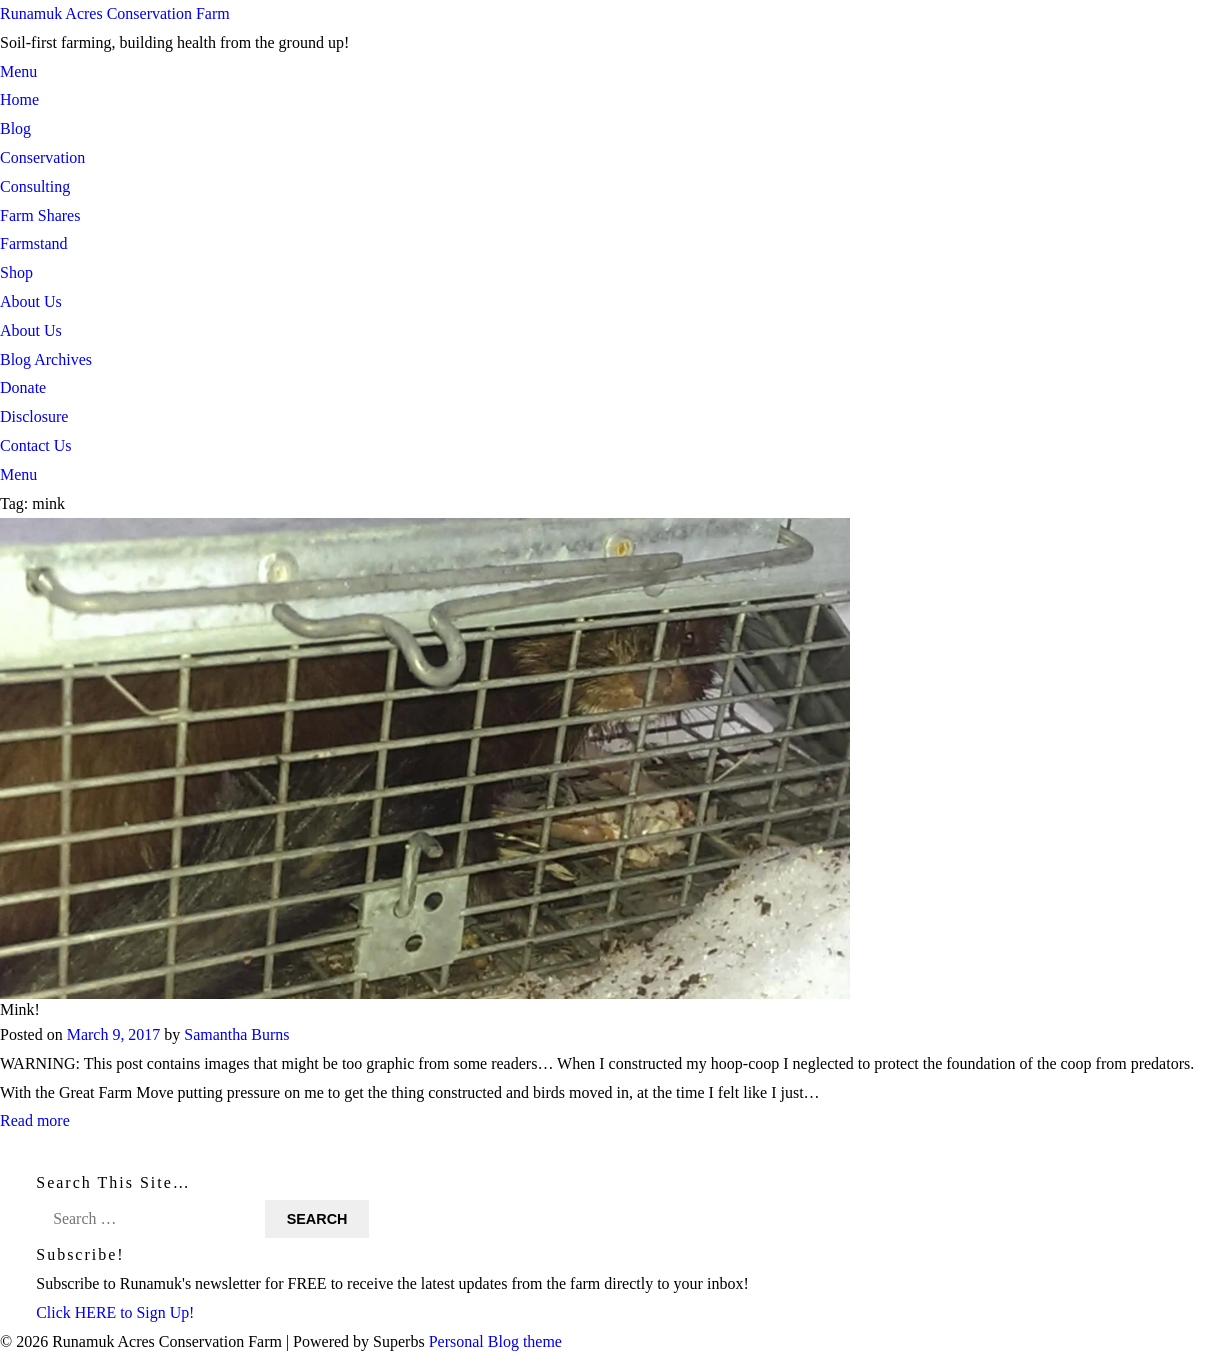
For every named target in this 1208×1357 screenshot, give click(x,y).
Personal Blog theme (495, 1341)
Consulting (35, 186)
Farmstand (34, 243)
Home (19, 99)
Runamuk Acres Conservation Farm (115, 13)
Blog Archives (46, 359)
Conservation (42, 157)
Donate (23, 387)
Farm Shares (40, 215)
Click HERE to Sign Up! (115, 1312)
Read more (35, 1121)
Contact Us (36, 445)
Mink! (20, 1009)
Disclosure (34, 416)
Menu (18, 71)
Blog (15, 128)
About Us (31, 301)
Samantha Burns (236, 1034)
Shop (16, 272)
